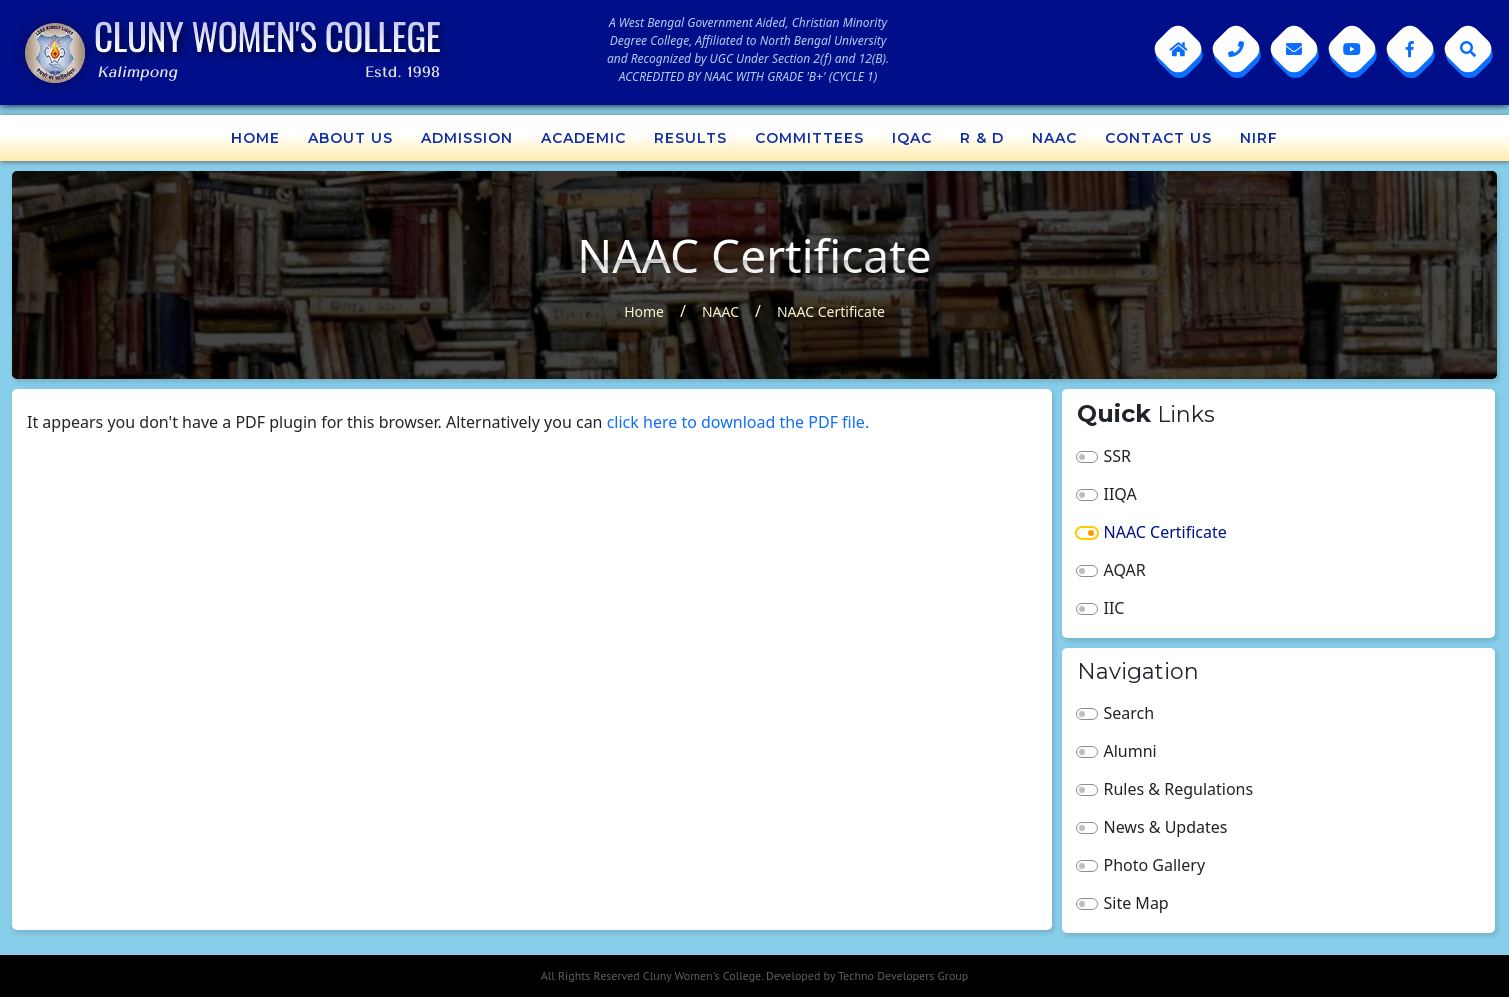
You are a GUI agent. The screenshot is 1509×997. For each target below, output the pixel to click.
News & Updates (1166, 827)
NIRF (1259, 138)
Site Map (1136, 903)
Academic (583, 138)
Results (690, 138)
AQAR (1125, 570)
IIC (1114, 608)
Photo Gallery (1155, 865)
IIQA (1120, 494)
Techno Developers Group (903, 975)
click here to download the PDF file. (738, 422)
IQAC (912, 138)
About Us (350, 138)
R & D (982, 138)
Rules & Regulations (1179, 789)
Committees (809, 138)
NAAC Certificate (831, 311)
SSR (1118, 456)
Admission (467, 138)
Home (255, 138)
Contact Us (1158, 138)
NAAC (1054, 138)
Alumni (1130, 751)
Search (1129, 713)
